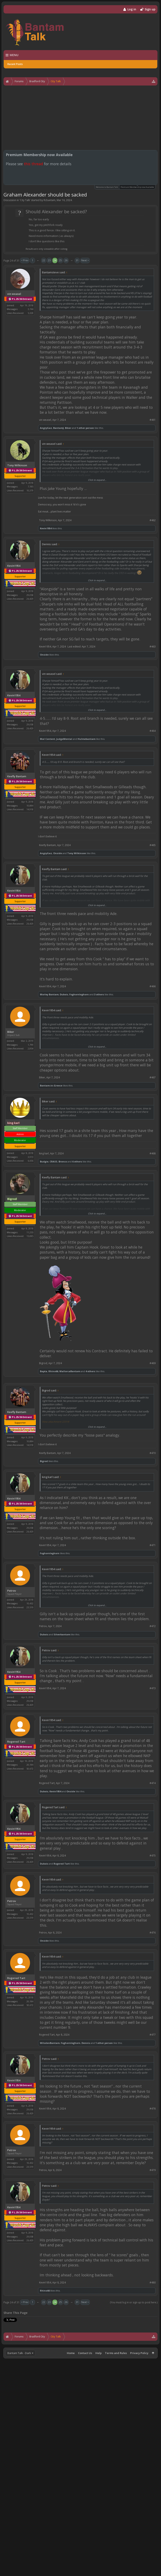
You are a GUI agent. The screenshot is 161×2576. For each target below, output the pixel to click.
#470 (153, 1453)
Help (98, 2353)
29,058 (29, 595)
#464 (153, 730)
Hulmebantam (86, 738)
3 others (99, 994)
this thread (33, 163)
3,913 (30, 1156)
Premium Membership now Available (137, 186)
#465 (153, 845)
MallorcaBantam (69, 1371)
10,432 (29, 1603)
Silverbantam (62, 1634)
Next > (85, 260)
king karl (44, 1153)
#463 (153, 646)
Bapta (43, 1371)
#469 (153, 1363)
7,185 (30, 486)
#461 (153, 419)
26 (66, 260)
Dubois (64, 994)
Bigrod (43, 1363)
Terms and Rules (116, 2353)
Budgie (44, 1161)
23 (49, 260)
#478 (153, 2108)
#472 (153, 1626)
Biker (68, 427)
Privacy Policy (139, 2353)
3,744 (30, 309)
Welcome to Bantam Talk (107, 187)
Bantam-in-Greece (51, 1085)
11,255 (29, 1232)
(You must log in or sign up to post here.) (133, 2302)
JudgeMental (64, 738)
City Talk (25, 200)
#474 (153, 1783)
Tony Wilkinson (17, 465)
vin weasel (14, 294)
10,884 (29, 805)
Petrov (11, 1590)
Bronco (63, 1161)
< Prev (24, 260)
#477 (153, 2034)
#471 (153, 1545)
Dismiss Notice (154, 154)
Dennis (86, 2042)
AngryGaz (46, 427)
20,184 (29, 1764)
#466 (153, 986)
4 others (90, 1371)
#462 (153, 520)
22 (43, 260)
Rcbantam (49, 200)
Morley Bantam (49, 994)
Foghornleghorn (79, 994)
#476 (153, 1932)
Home (71, 2353)
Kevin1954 (46, 528)
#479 (153, 2170)
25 (60, 260)
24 (54, 260)
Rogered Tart (16, 1741)
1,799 (30, 1044)
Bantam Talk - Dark (19, 2353)
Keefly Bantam (16, 776)
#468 (153, 1153)
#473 (153, 1688)
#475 (153, 1855)
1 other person (85, 427)
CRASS (53, 1161)
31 (77, 260)
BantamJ (58, 427)
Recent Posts (15, 64)
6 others (77, 1161)
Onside (44, 654)
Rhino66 (53, 1371)
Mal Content (47, 738)
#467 (153, 1077)
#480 (153, 2282)
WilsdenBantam (50, 2042)
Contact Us (85, 2353)
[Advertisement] (80, 118)
